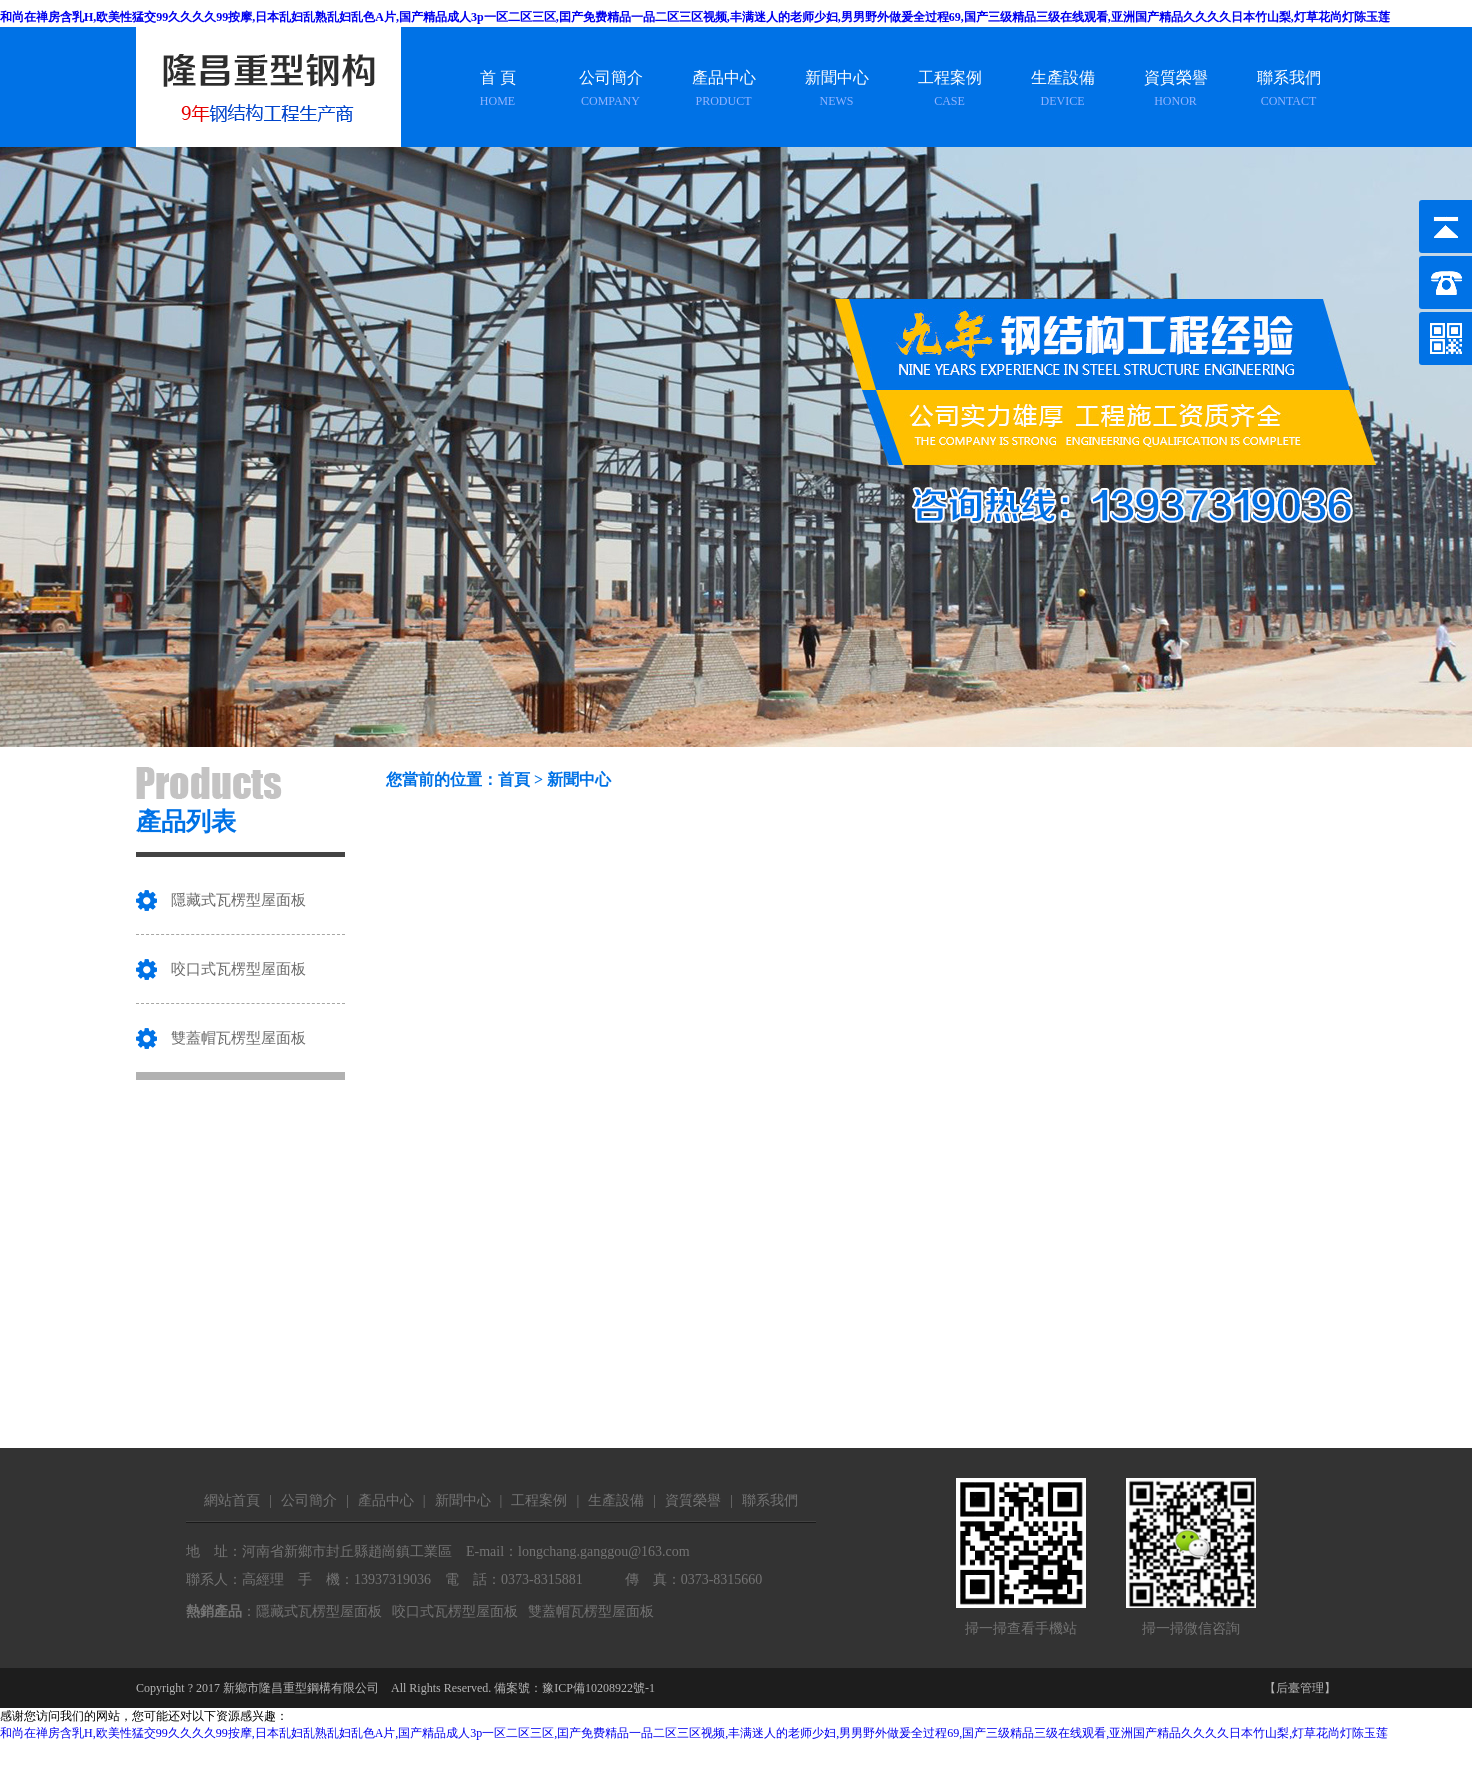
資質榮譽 (693, 1500)
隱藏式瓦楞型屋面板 (238, 900)
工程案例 (539, 1500)
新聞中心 (579, 779)
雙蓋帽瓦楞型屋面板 (238, 1038)
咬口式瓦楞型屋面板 (238, 969)
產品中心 (386, 1500)
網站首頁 (232, 1500)
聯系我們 (770, 1500)
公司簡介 (309, 1500)
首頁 (514, 779)
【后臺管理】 (1300, 1688)
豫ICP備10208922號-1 (598, 1688)
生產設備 (616, 1500)
